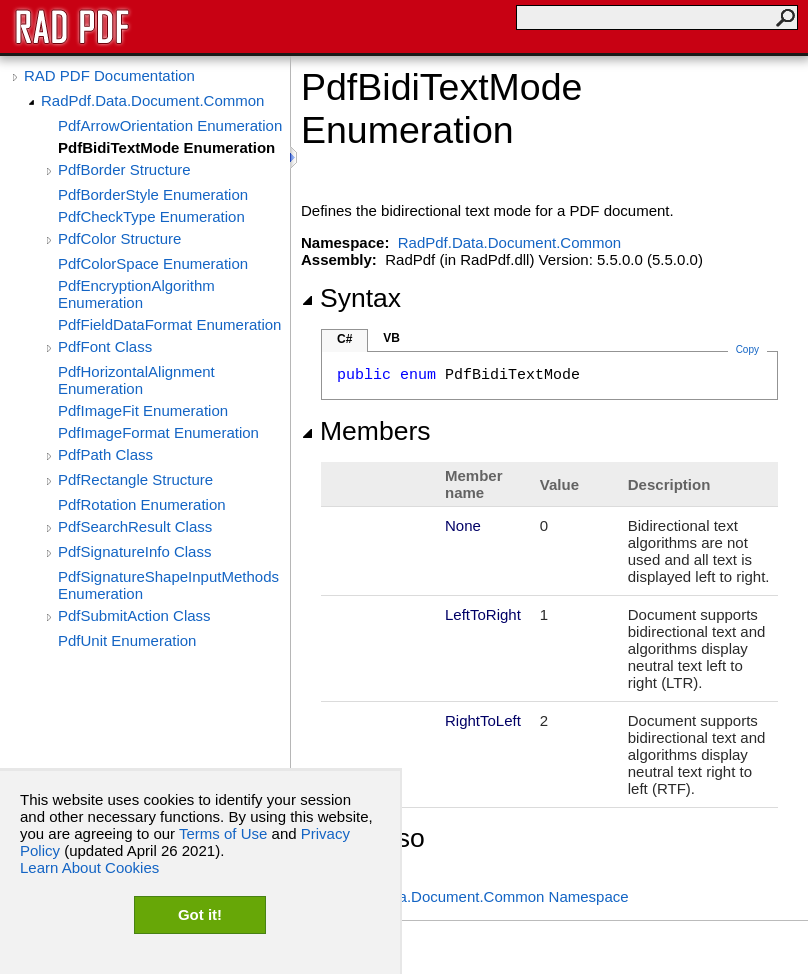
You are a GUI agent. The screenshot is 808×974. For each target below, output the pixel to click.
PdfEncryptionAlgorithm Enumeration (136, 294)
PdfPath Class (105, 454)
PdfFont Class (105, 346)
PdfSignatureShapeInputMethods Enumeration (168, 585)
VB (391, 338)
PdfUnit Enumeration (127, 640)
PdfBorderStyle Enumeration (153, 194)
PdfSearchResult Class (135, 526)
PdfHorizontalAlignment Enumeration (136, 380)
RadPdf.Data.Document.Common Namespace (475, 896)
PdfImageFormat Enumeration (158, 432)
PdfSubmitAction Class (134, 615)
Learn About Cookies (89, 867)
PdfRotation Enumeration (142, 504)
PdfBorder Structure (124, 169)
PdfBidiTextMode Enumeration (166, 147)
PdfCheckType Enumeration (151, 216)
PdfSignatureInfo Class (134, 551)
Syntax (351, 298)
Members (366, 431)
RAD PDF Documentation (109, 75)
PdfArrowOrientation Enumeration (170, 125)
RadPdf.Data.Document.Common (152, 100)
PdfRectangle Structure (135, 479)
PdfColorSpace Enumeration (153, 263)
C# (344, 339)
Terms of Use (223, 833)
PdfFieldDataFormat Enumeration (169, 324)
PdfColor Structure (119, 238)
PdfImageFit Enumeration (143, 410)
